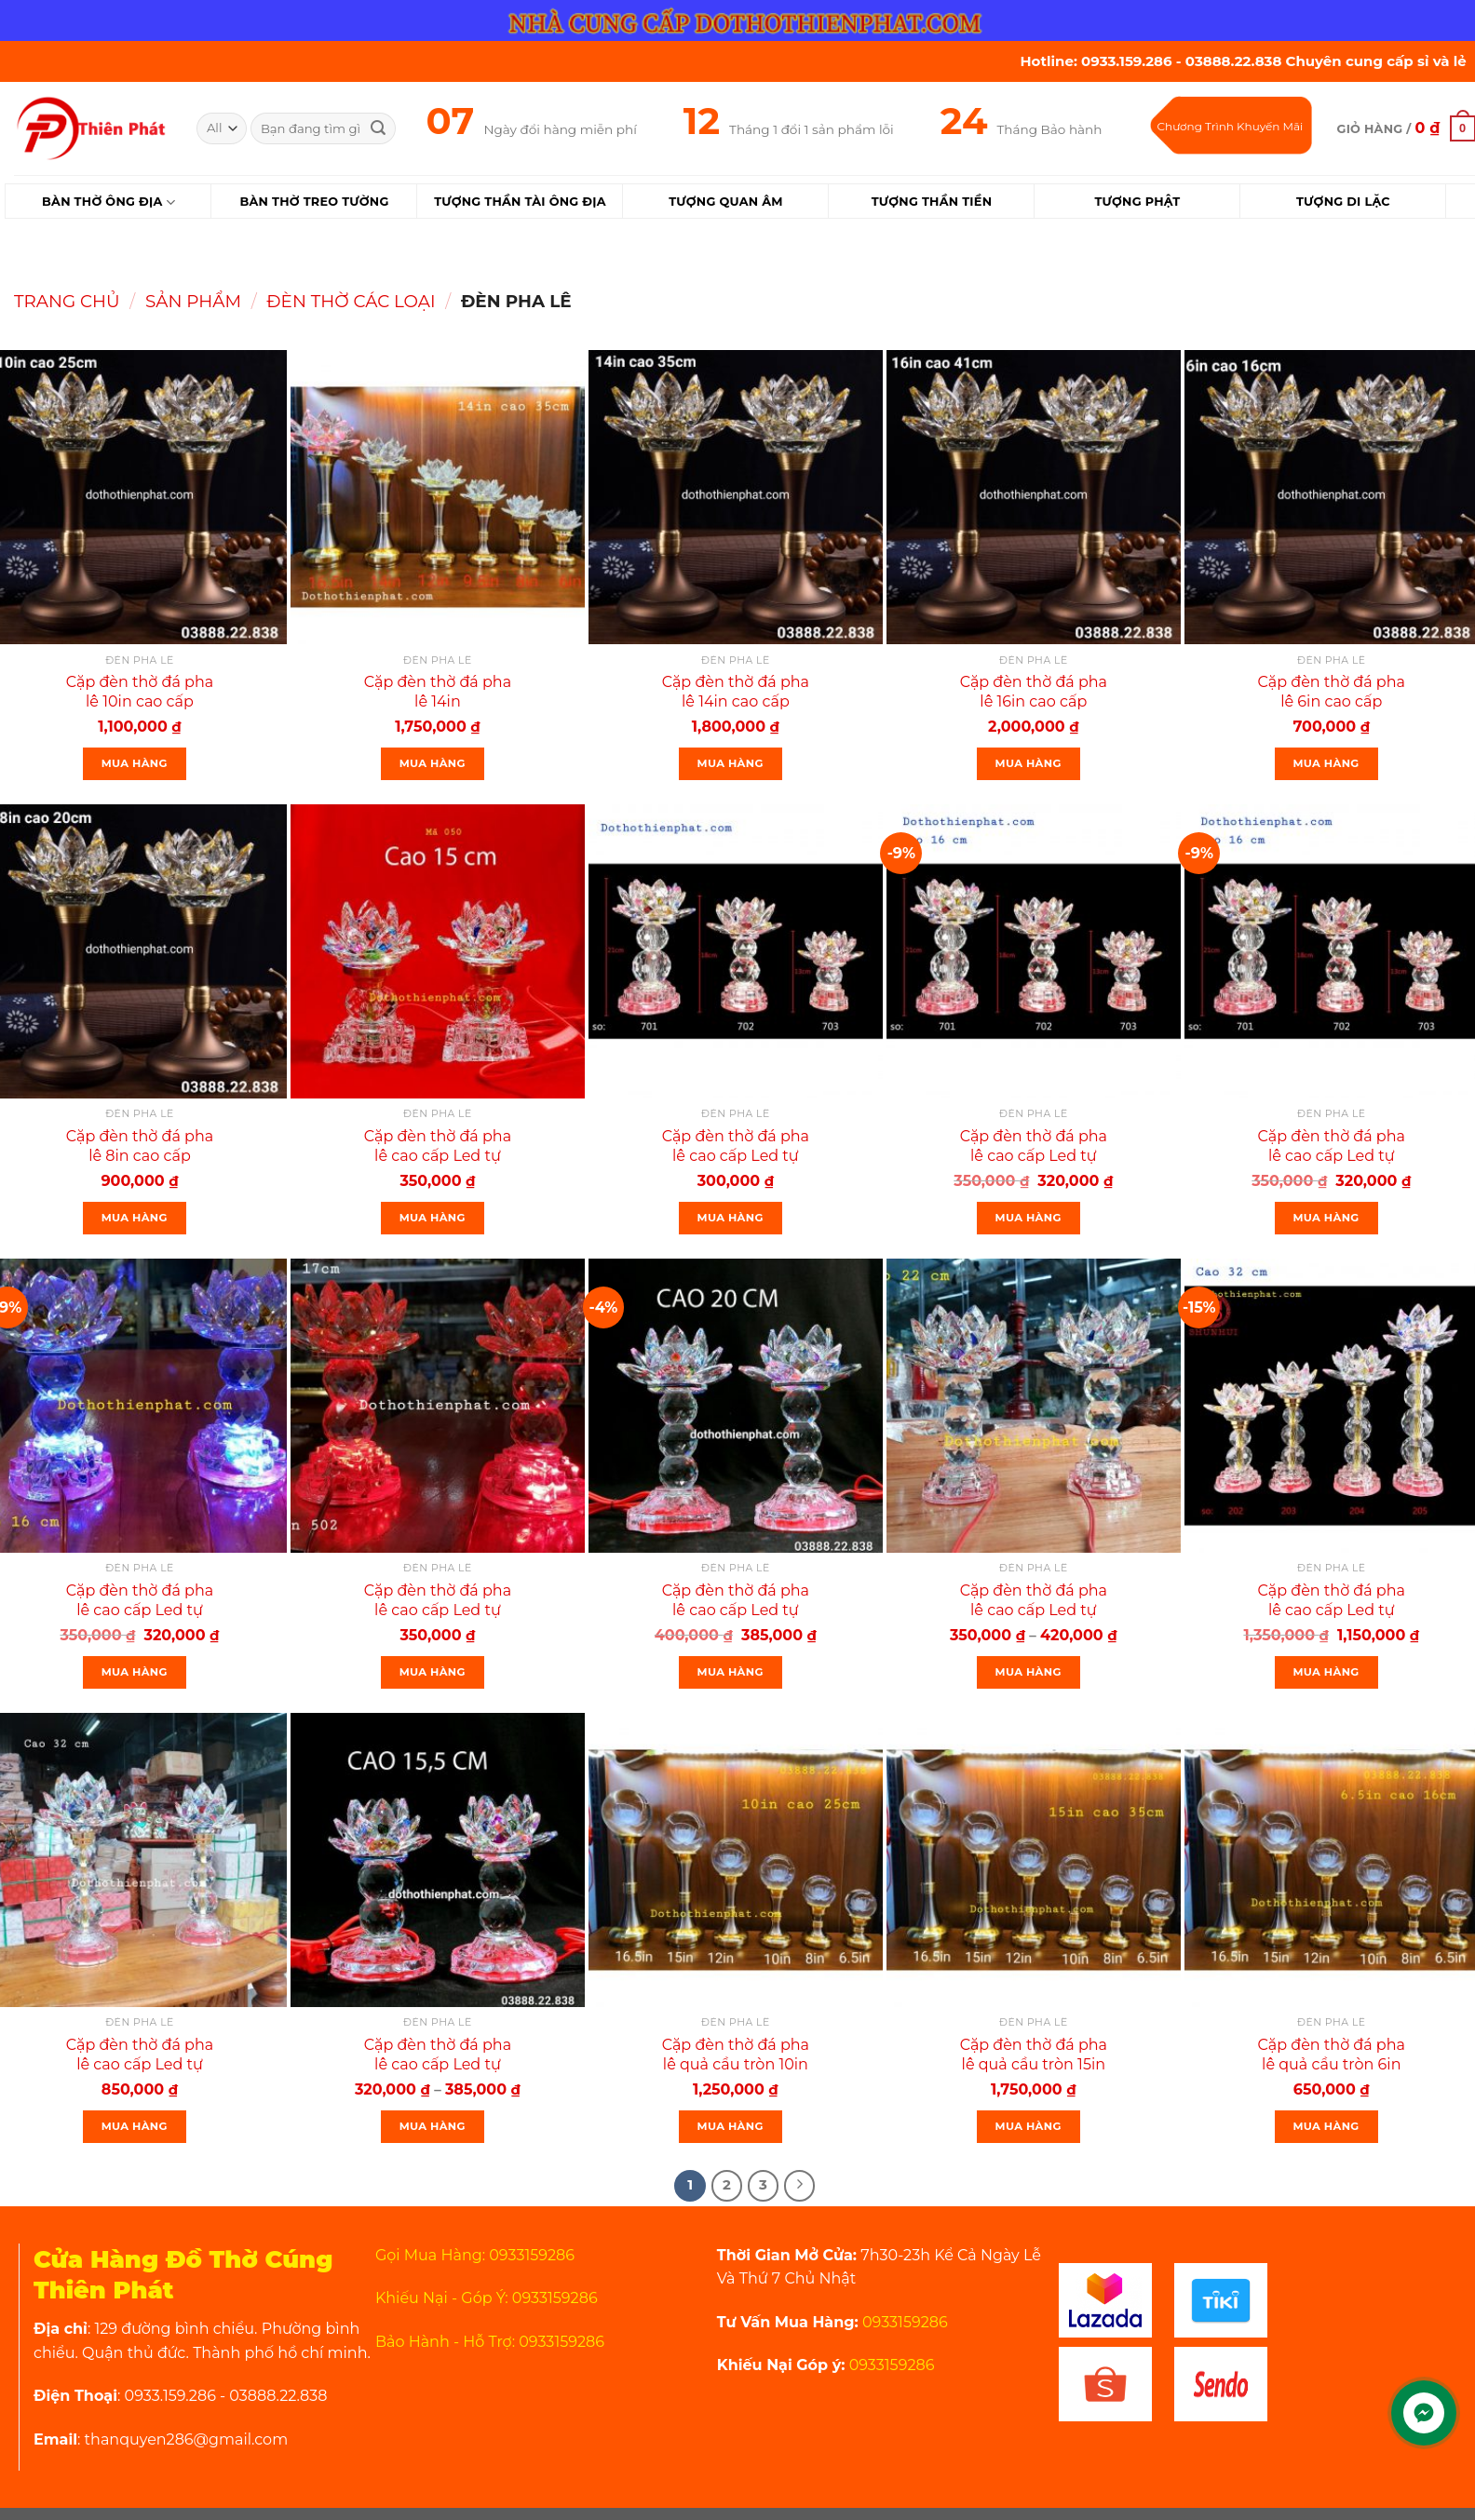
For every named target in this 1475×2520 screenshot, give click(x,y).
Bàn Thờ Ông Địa (108, 202)
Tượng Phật (1137, 202)
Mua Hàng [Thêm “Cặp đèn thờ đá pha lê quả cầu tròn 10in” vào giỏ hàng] (730, 2126)
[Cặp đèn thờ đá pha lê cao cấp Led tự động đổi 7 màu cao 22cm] (1033, 1406)
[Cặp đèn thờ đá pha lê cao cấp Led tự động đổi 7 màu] (438, 951)
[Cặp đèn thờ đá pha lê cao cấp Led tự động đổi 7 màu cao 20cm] (736, 1406)
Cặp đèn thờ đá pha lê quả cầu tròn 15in (1033, 2054)
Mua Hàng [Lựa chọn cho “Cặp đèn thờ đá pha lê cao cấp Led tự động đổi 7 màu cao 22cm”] (1028, 1671)
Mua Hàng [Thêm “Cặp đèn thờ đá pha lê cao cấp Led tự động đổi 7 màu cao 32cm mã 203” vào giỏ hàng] (1326, 1671)
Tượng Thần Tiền (932, 202)
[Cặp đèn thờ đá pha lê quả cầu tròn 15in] (1033, 1860)
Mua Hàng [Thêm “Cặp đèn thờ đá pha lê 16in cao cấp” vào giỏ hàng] (1028, 763)
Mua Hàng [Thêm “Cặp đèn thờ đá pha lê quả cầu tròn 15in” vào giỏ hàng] (1028, 2126)
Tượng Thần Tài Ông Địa (520, 202)
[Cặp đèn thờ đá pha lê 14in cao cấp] (736, 497)
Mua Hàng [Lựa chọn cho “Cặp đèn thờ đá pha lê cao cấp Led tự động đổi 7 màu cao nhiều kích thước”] (432, 2126)
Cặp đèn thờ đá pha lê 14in (437, 691)
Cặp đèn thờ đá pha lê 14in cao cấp (735, 691)
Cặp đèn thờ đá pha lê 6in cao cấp (1331, 691)
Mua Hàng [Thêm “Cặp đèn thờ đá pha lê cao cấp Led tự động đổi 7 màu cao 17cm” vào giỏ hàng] (432, 1671)
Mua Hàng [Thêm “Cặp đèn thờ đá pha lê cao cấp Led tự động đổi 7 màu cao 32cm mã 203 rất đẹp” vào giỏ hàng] (134, 2126)
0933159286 (903, 2322)
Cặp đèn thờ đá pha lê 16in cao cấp (1033, 691)
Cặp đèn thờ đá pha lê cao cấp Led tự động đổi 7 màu (437, 1155)
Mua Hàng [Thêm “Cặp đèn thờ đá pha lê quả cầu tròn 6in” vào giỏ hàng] (1326, 2126)
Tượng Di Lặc (1343, 202)
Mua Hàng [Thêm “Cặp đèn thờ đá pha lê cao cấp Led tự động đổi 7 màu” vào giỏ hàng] (432, 1217)
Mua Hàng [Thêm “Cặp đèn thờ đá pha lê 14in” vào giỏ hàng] (432, 763)
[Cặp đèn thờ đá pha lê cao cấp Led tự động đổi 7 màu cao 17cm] (438, 1406)
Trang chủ (67, 301)
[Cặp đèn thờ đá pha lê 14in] (438, 497)
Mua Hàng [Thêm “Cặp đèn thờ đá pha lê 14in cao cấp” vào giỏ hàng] (730, 763)
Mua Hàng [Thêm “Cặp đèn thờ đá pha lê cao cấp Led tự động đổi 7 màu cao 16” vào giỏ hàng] (1028, 1217)
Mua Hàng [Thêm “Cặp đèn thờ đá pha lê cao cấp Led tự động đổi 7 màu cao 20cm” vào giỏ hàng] (730, 1671)
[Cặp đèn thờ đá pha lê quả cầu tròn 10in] (736, 1860)
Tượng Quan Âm (725, 202)
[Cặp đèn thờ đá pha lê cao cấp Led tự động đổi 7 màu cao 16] (1033, 951)
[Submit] (378, 128)
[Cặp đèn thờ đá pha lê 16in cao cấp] (1033, 497)
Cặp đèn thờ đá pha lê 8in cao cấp (139, 1146)
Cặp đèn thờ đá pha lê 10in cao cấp (139, 691)
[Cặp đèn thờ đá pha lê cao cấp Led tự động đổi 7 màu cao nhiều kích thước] (438, 1860)
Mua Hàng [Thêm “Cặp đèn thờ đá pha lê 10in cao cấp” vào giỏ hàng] (134, 763)
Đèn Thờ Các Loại (350, 301)
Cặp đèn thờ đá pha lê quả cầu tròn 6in (1331, 2054)
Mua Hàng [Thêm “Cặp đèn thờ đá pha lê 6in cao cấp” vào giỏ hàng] (1326, 763)
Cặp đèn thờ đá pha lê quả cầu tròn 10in (735, 2054)
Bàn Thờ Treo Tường (313, 202)
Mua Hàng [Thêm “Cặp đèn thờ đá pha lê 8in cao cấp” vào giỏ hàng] (134, 1217)
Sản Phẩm (193, 301)
